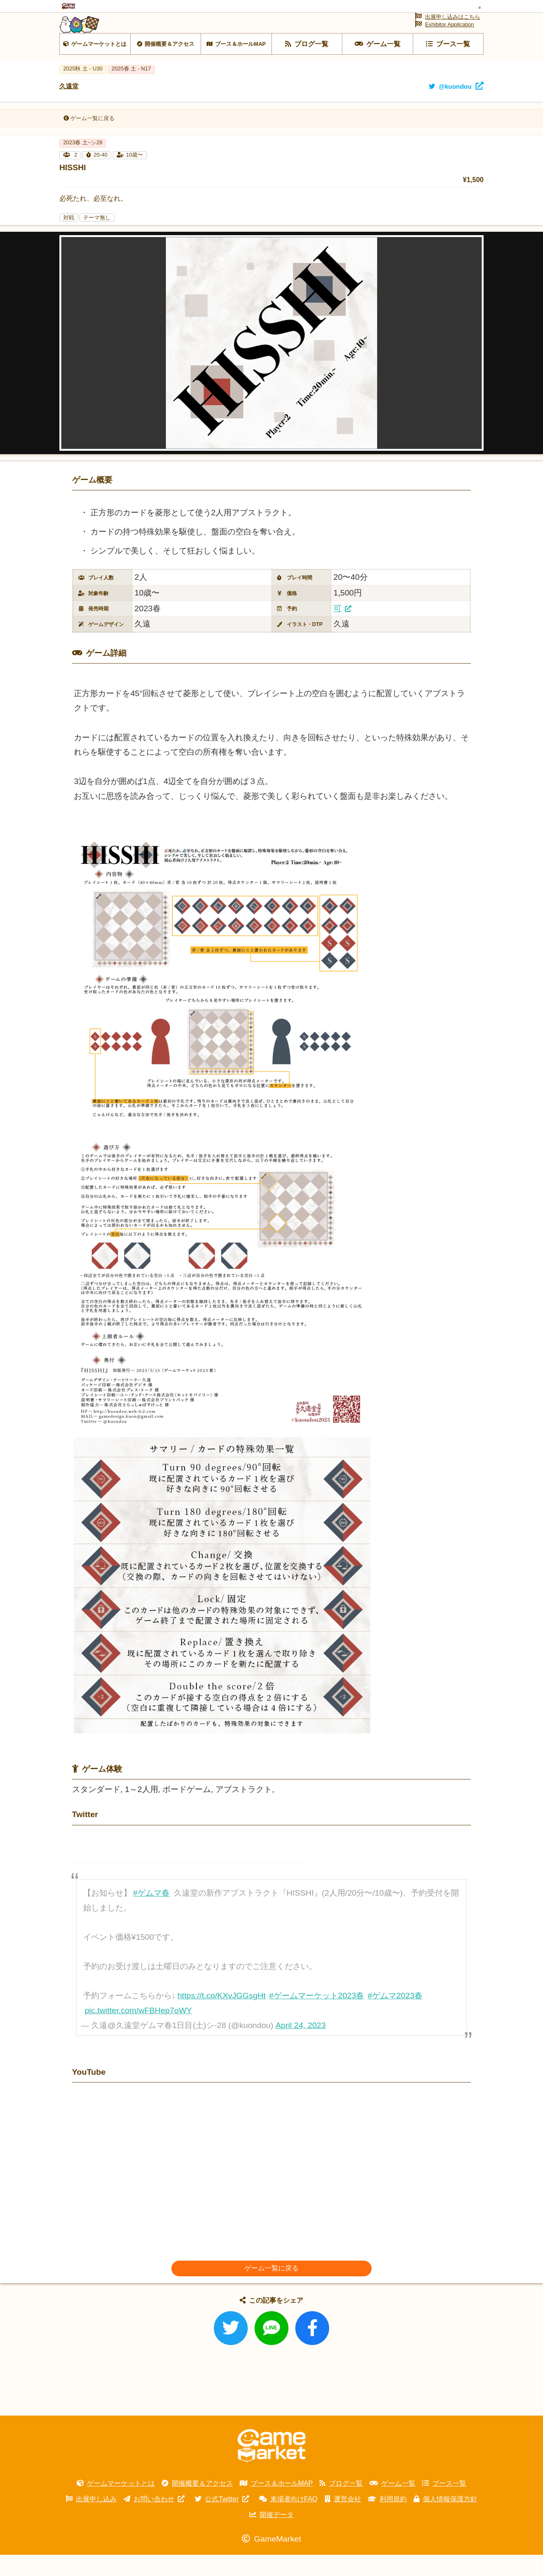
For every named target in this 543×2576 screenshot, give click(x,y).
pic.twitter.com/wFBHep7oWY (138, 2032)
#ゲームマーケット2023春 (316, 2017)
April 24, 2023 (301, 2046)
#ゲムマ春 (151, 1914)
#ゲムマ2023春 (394, 2017)
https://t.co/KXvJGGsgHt (221, 2017)
